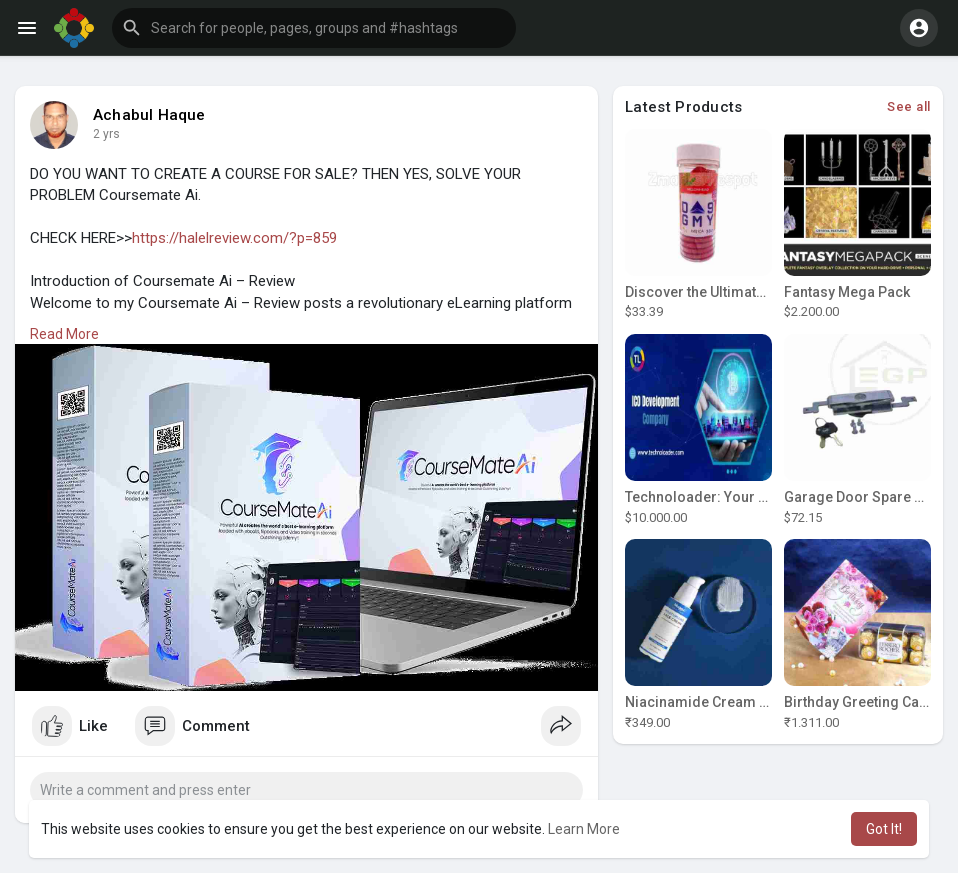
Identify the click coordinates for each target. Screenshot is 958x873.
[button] (314, 28)
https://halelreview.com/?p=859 (234, 238)
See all (909, 106)
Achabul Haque (149, 115)
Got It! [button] (884, 829)
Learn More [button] (584, 829)
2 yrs (106, 134)
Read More (64, 334)
